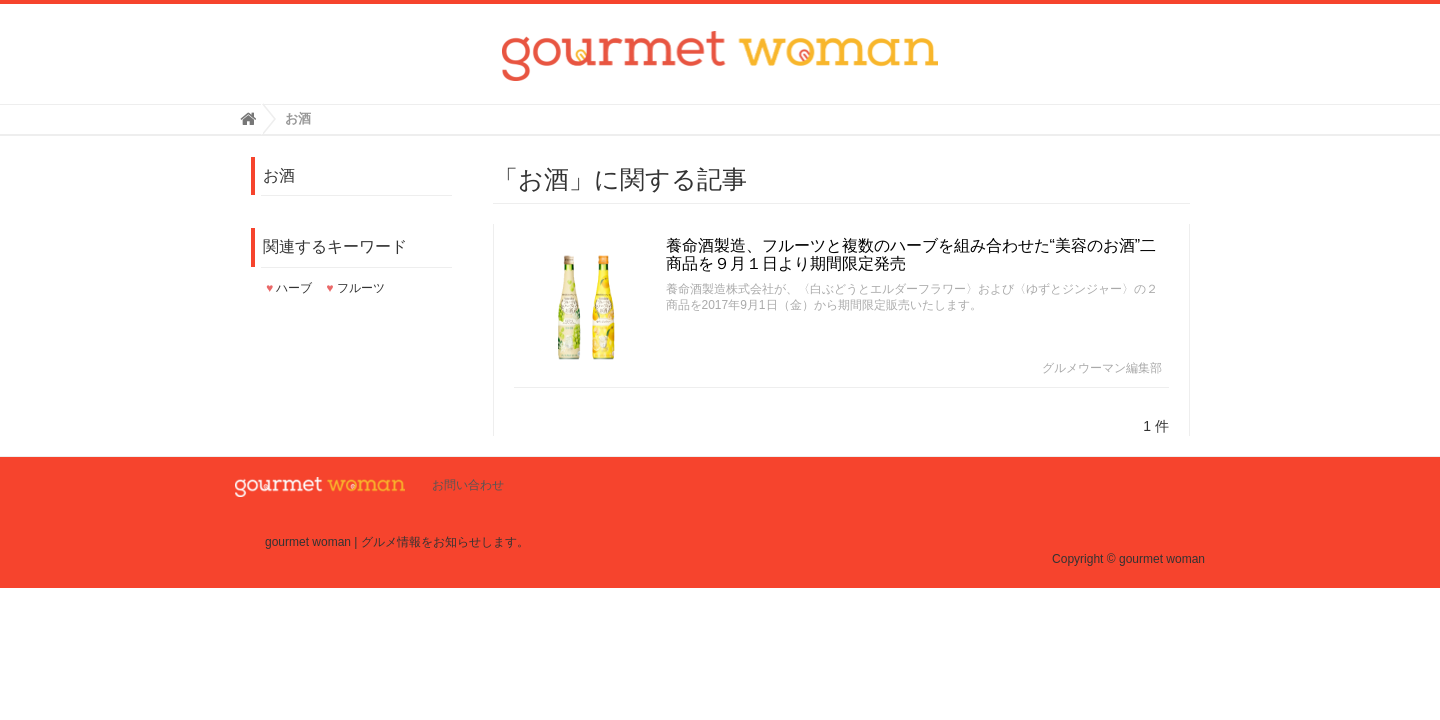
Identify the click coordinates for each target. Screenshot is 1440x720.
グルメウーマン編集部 (1102, 368)
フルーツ (355, 288)
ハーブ (289, 288)
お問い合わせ (468, 485)
